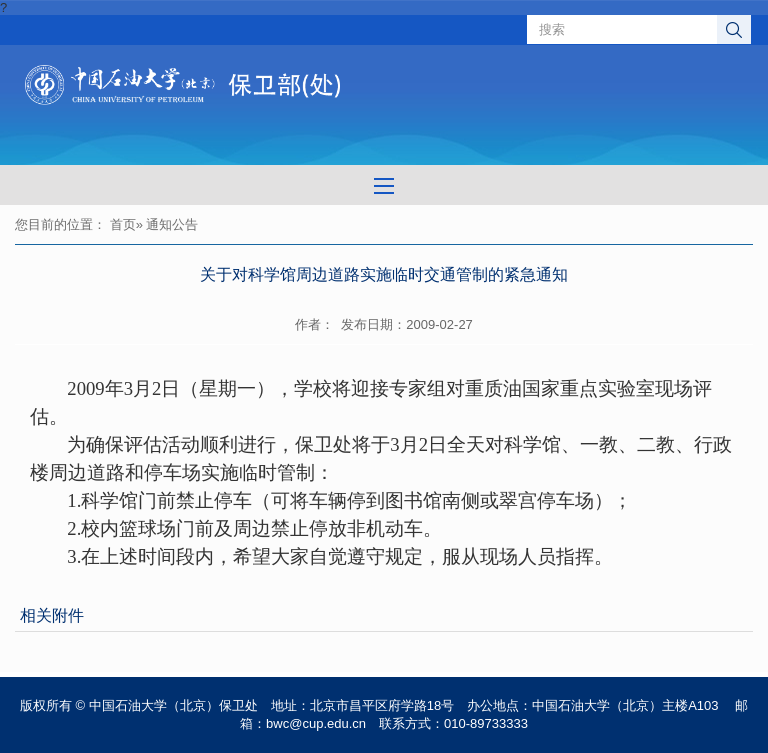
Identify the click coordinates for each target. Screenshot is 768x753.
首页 (123, 224)
